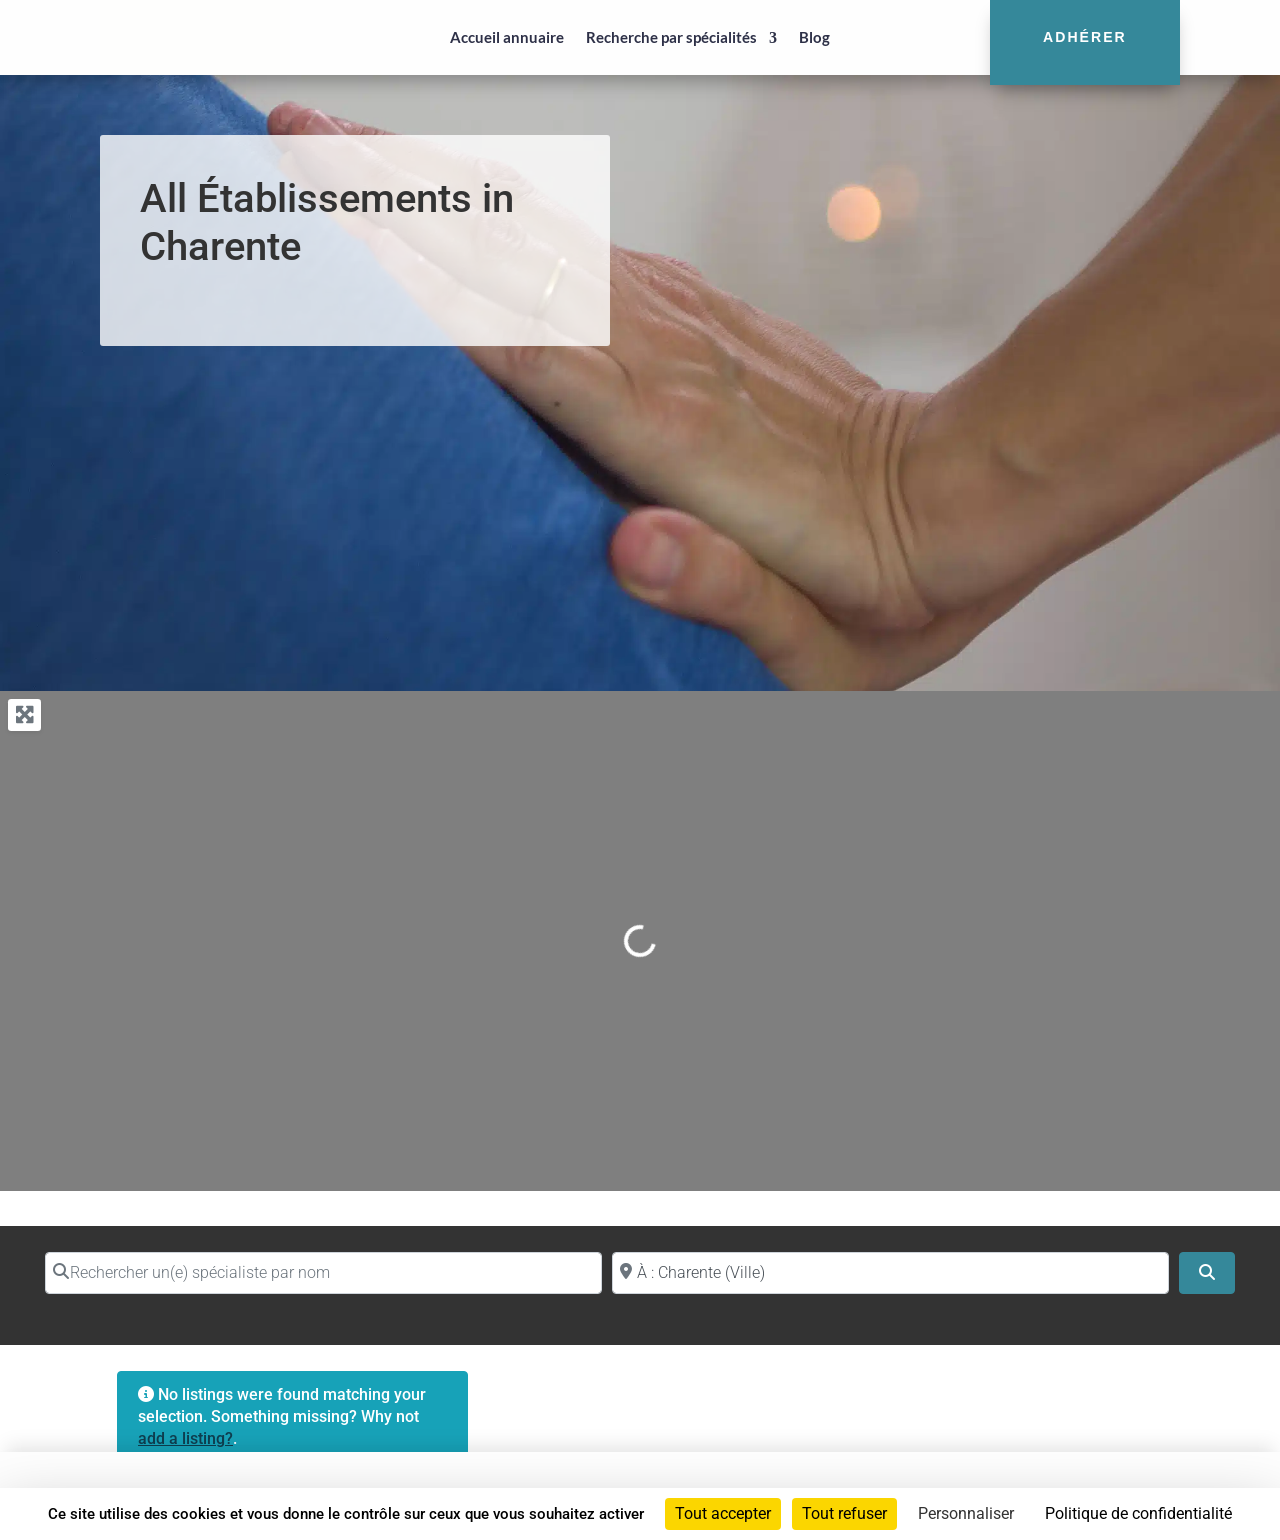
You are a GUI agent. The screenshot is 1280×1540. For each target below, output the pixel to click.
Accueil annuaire (507, 37)
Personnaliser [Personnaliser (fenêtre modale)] (966, 1513)
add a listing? (185, 1438)
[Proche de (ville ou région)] (890, 1273)
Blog (814, 37)
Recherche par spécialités (671, 37)
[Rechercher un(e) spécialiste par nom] (323, 1273)
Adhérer (1085, 37)
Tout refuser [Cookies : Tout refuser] (844, 1513)
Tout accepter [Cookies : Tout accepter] (723, 1513)
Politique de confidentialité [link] (1138, 1513)
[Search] (1207, 1273)
